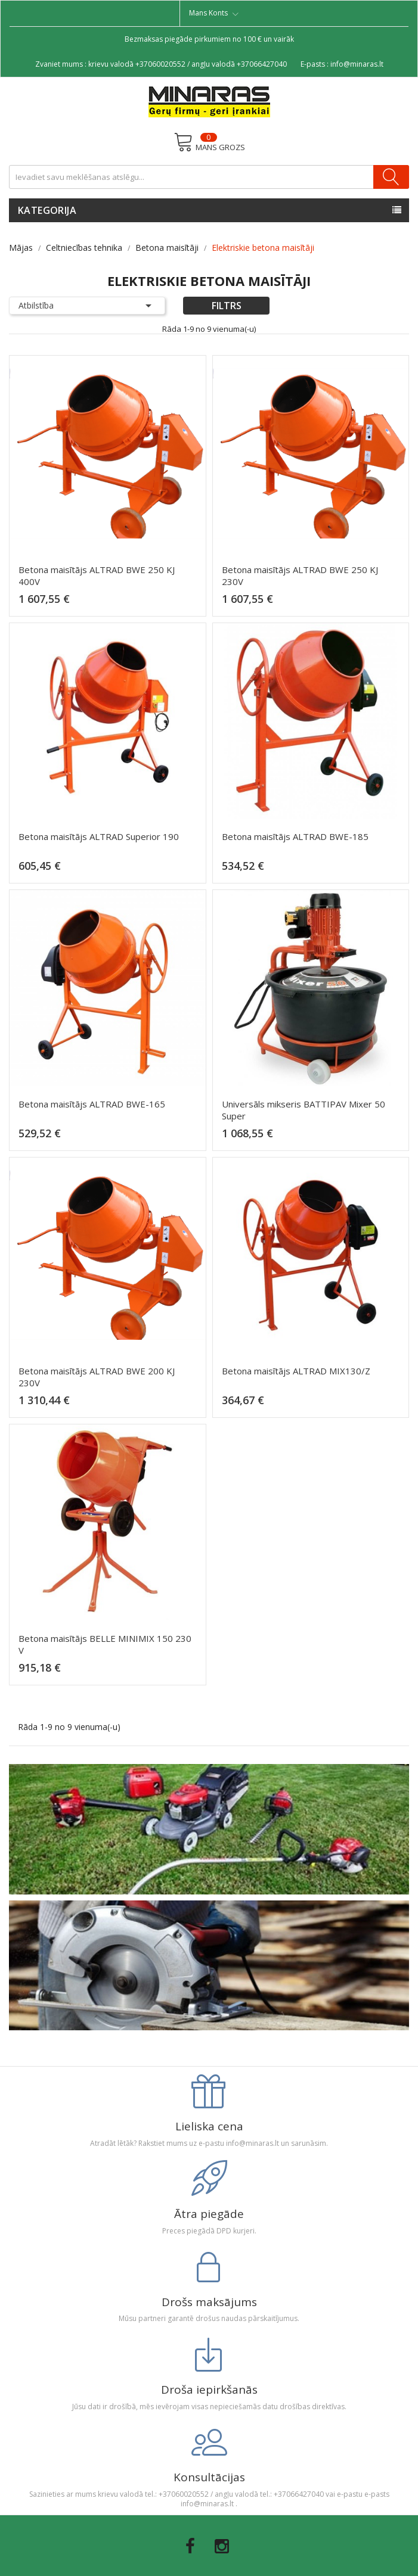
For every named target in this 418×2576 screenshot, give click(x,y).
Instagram (222, 2546)
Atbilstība (87, 305)
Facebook (190, 2546)
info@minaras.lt (356, 64)
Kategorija (47, 210)
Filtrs (226, 305)
